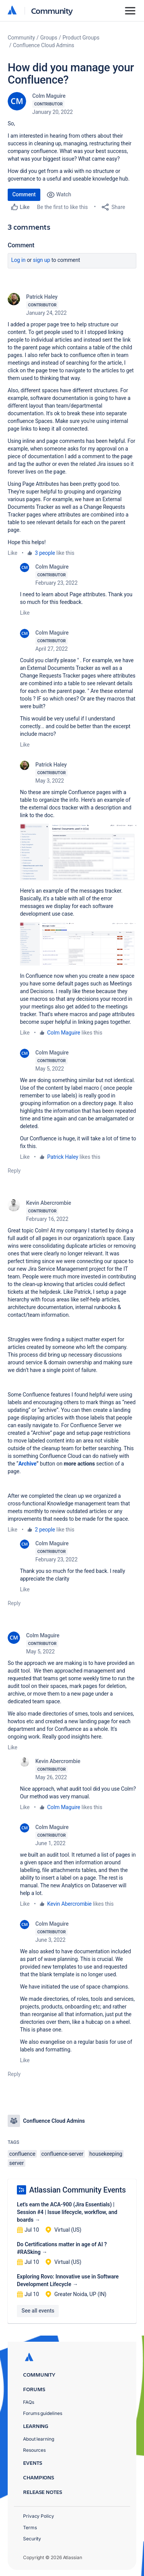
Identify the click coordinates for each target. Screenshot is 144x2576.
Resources (34, 2450)
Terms (30, 2527)
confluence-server (62, 2154)
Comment (24, 194)
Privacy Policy (38, 2516)
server (16, 2163)
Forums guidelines (42, 2413)
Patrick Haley (42, 297)
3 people (45, 553)
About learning (38, 2439)
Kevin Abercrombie (48, 1203)
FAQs (28, 2402)
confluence (22, 2154)
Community (52, 10)
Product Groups (81, 38)
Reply (14, 1171)
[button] (78, 852)
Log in (18, 260)
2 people (45, 1530)
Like (12, 553)
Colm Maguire (49, 96)
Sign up (41, 260)
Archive (27, 1464)
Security (32, 2538)
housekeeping (105, 2154)
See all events (38, 2311)
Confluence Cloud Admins (43, 45)
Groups (48, 38)
